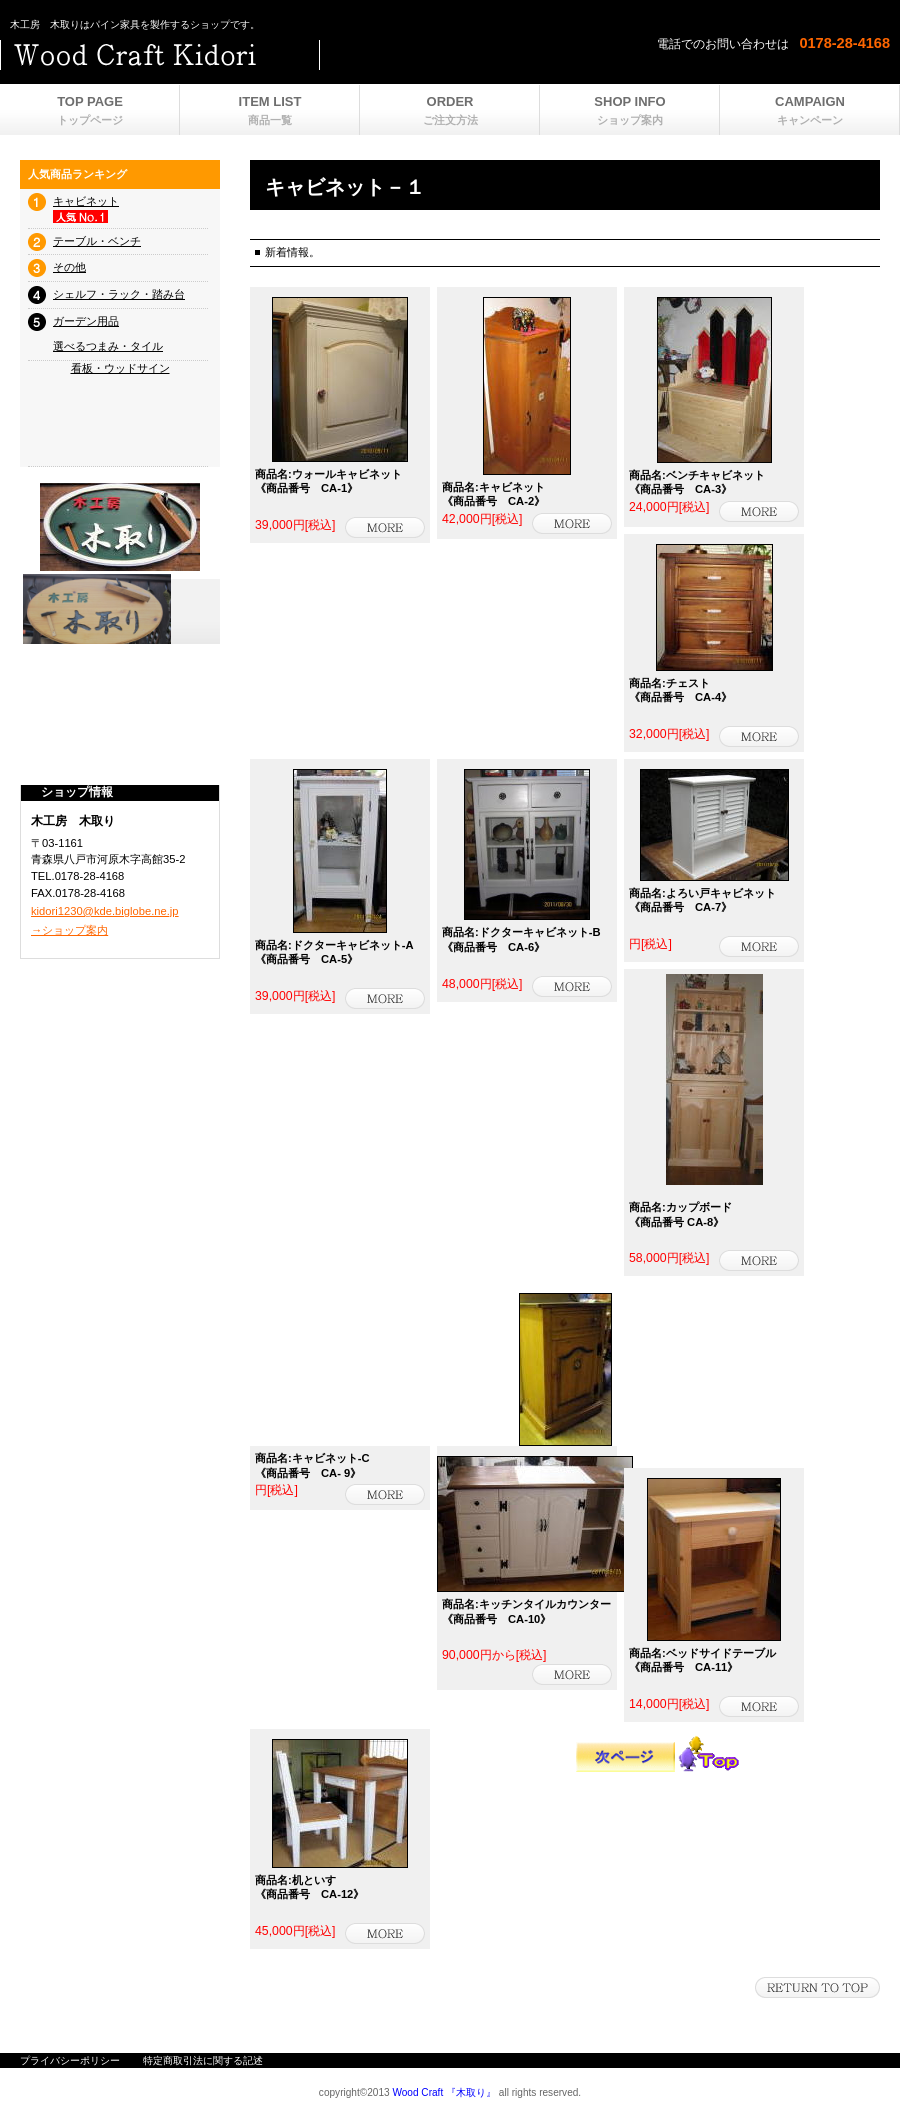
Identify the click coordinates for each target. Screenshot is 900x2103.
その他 (69, 267)
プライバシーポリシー (70, 2060)
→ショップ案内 (69, 930)
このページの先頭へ (817, 1987)
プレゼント (120, 609)
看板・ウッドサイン (120, 368)
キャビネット (86, 201)
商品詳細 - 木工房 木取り (759, 736)
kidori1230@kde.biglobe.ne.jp (105, 911)
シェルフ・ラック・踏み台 (119, 294)
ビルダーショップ (250, 55)
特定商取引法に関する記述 (203, 2060)
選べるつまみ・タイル (108, 346)
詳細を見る (385, 527)
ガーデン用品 (86, 321)
